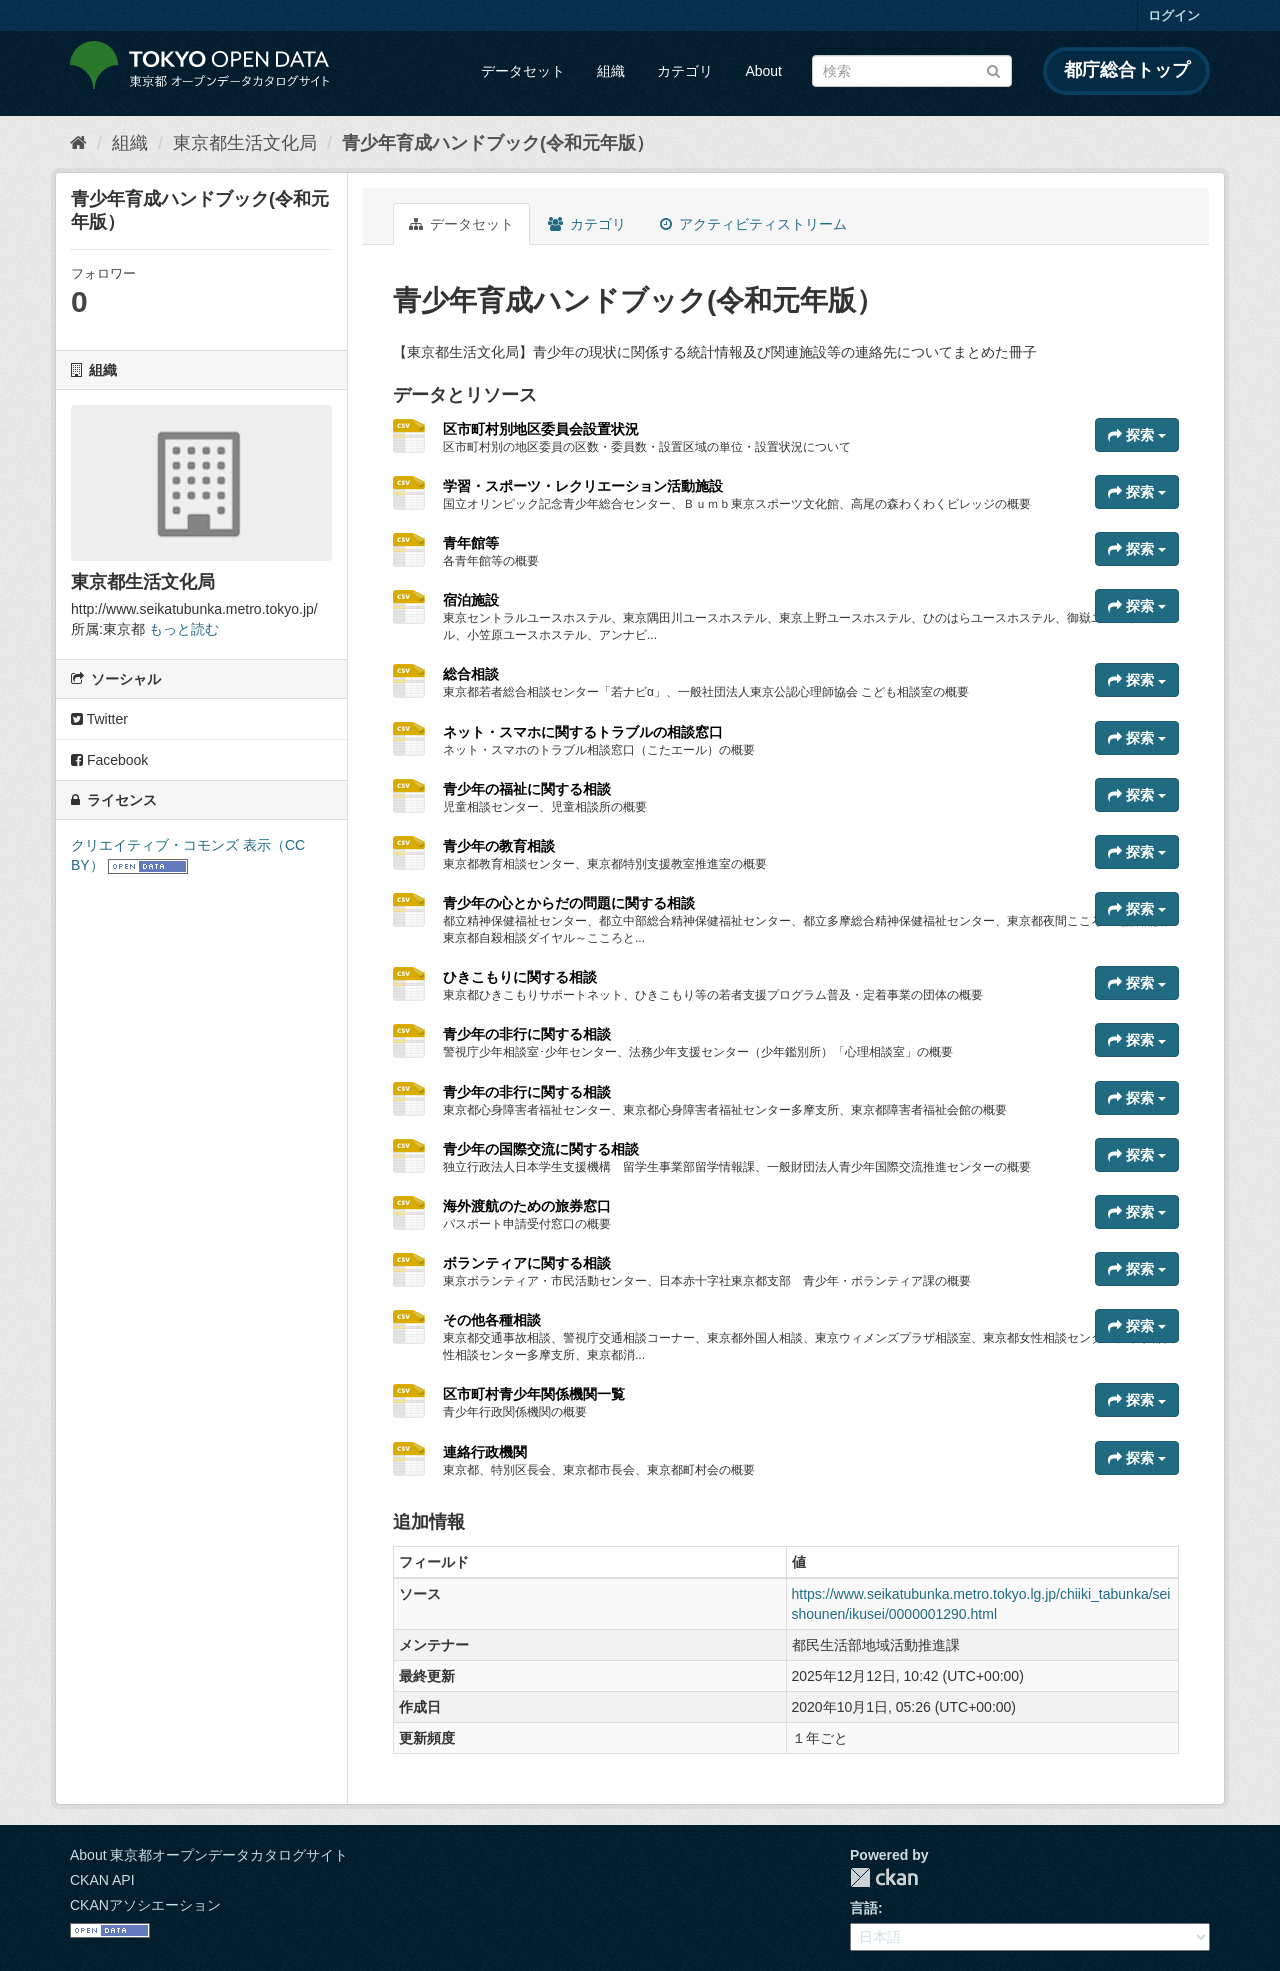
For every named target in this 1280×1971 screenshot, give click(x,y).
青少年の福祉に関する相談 (527, 789)
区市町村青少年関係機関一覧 (534, 1394)
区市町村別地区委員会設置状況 (541, 429)
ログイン (1174, 15)
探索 (1137, 435)
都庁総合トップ (1127, 70)
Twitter (99, 719)
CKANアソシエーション (145, 1905)
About (763, 71)
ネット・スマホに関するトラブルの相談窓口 (583, 732)
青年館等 (471, 543)
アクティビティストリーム (753, 224)
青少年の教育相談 (499, 846)
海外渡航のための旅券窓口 (527, 1206)
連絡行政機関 (485, 1452)
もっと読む (184, 629)
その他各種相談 (492, 1320)
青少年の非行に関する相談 (527, 1034)
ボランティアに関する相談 (527, 1263)
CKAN (884, 1877)
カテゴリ (685, 71)
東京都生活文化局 (245, 143)
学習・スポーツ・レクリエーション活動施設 (583, 486)
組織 (611, 71)
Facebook (109, 760)
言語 (864, 1908)
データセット (523, 71)
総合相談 (471, 674)
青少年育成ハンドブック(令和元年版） (498, 143)
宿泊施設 (471, 600)
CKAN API (102, 1880)
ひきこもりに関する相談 (520, 977)
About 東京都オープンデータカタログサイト (209, 1855)
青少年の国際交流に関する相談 (541, 1149)
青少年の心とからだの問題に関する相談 (569, 903)
